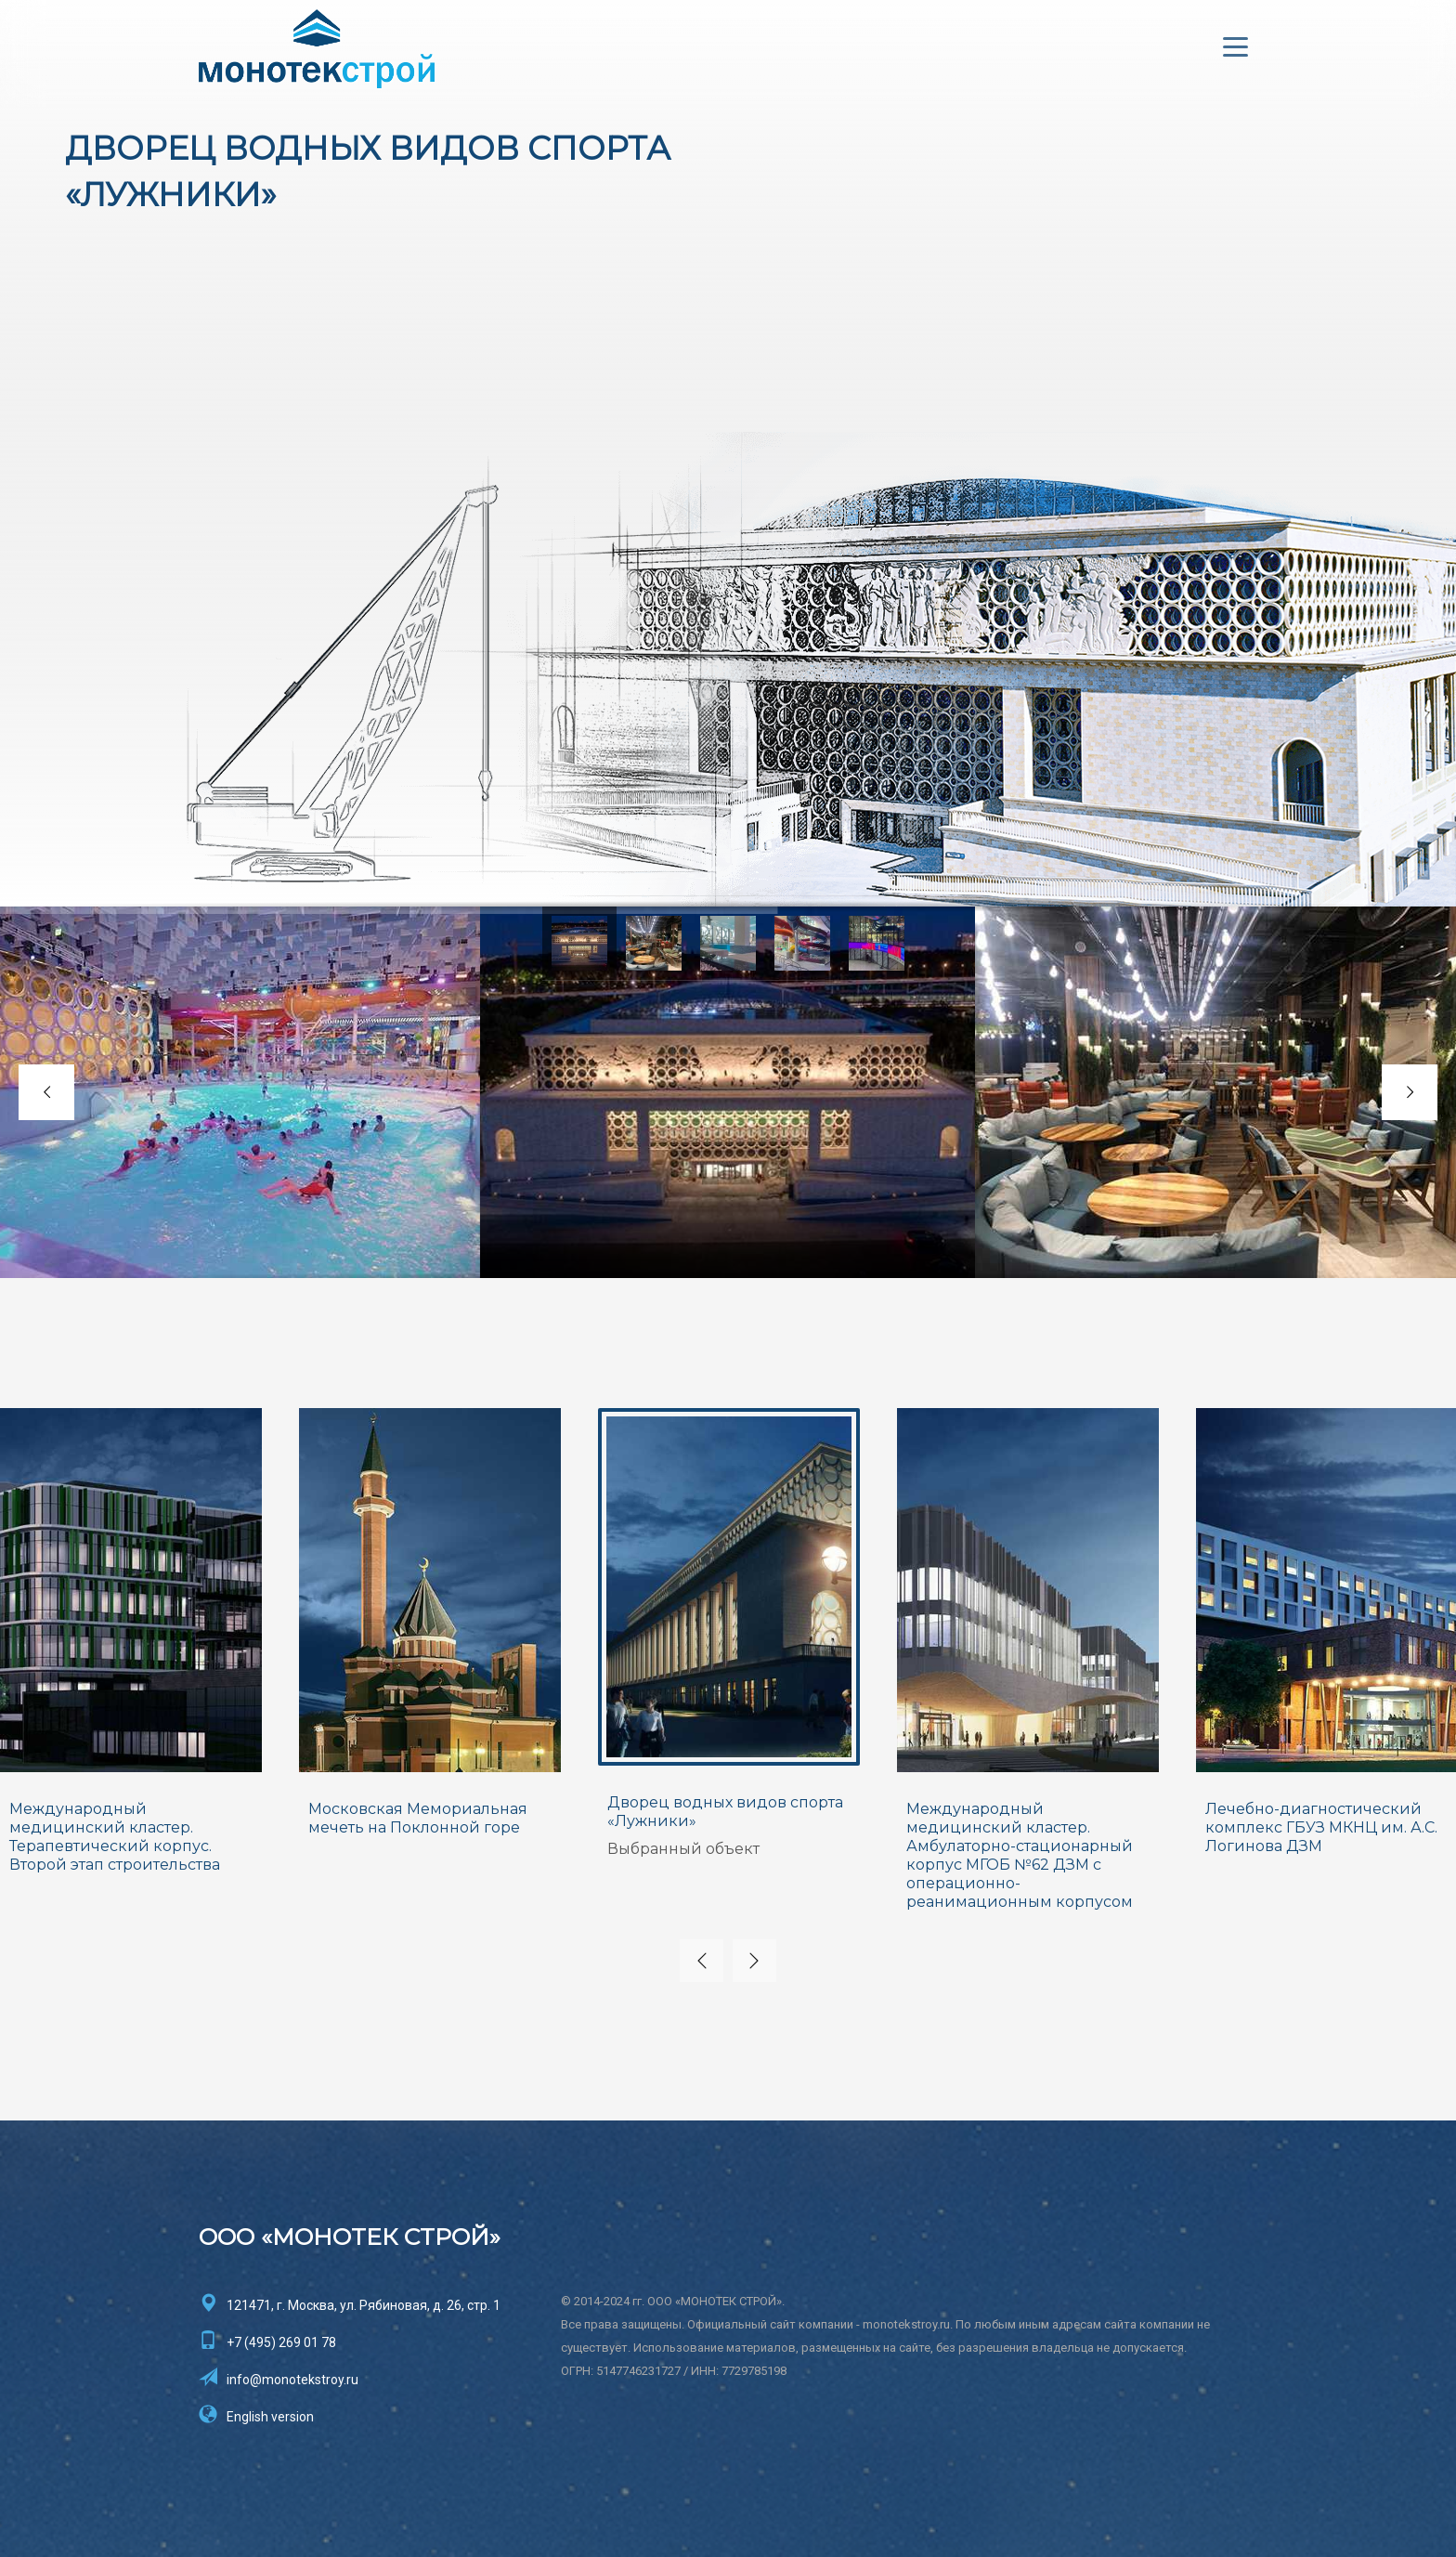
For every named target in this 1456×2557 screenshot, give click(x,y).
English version (270, 2415)
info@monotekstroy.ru (292, 2378)
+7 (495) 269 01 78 (281, 2341)
